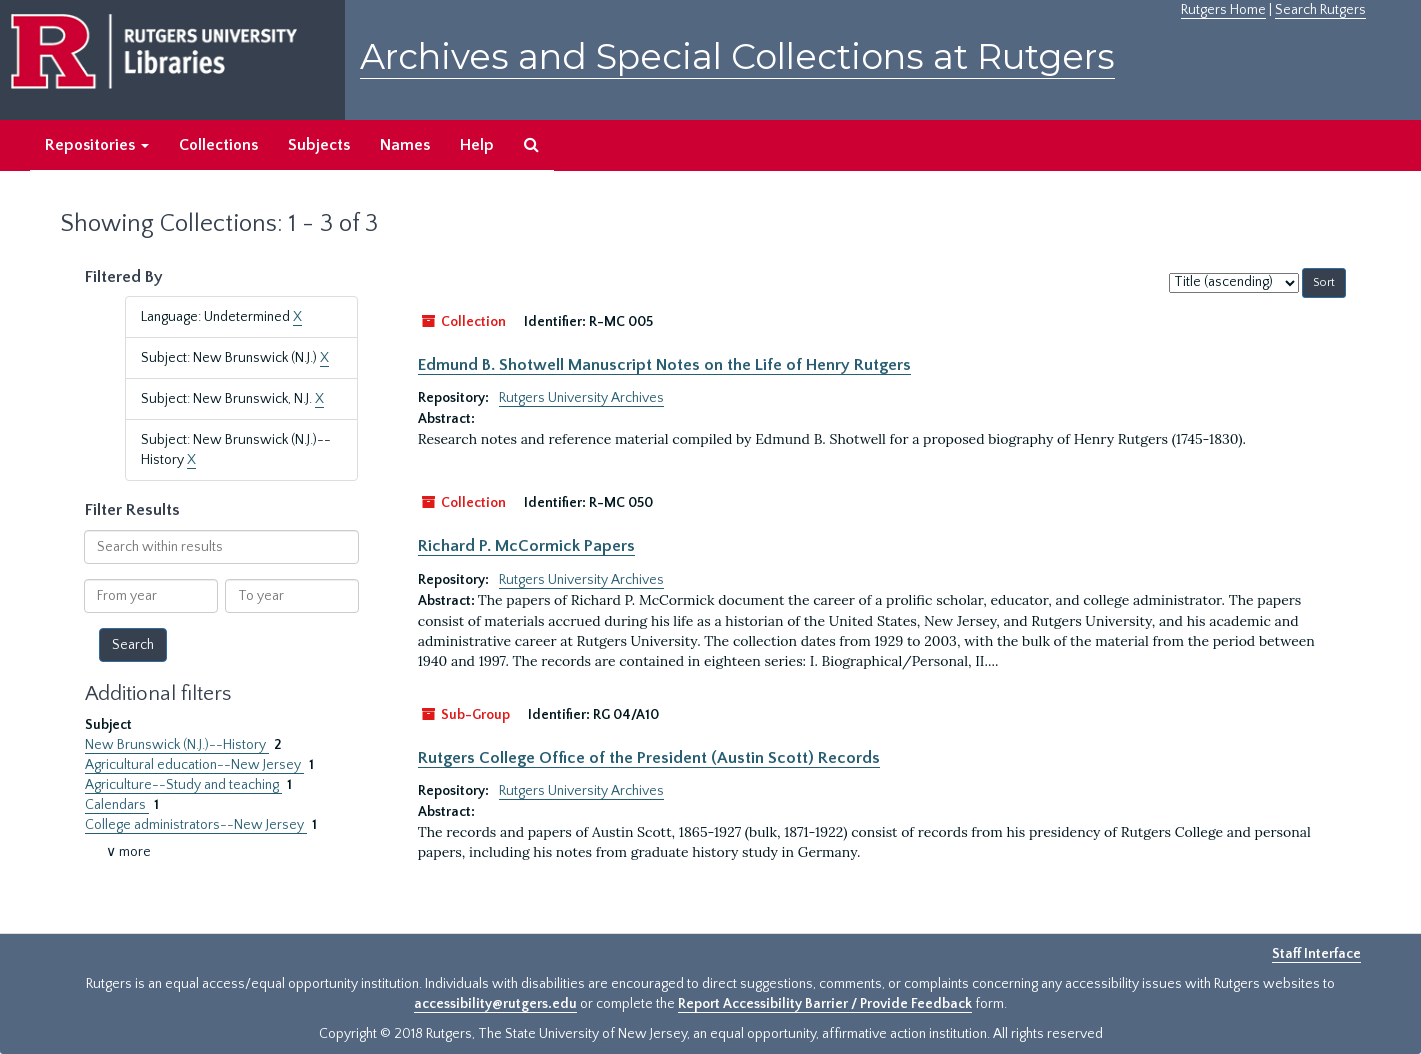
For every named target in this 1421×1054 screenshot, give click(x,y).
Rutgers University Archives (581, 398)
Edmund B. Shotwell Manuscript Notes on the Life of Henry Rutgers (664, 365)
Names (405, 145)
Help (477, 145)
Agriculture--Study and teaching (183, 785)
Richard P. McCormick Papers (526, 546)
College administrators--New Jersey (196, 825)
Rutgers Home (1223, 10)
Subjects (319, 145)
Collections (218, 145)
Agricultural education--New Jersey (194, 765)
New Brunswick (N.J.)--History (177, 745)
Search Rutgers (1320, 10)
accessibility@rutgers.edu (495, 1004)
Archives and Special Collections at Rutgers (737, 56)
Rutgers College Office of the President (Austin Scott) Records (649, 758)
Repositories (97, 145)
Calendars (117, 805)
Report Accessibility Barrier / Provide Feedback (825, 1004)
